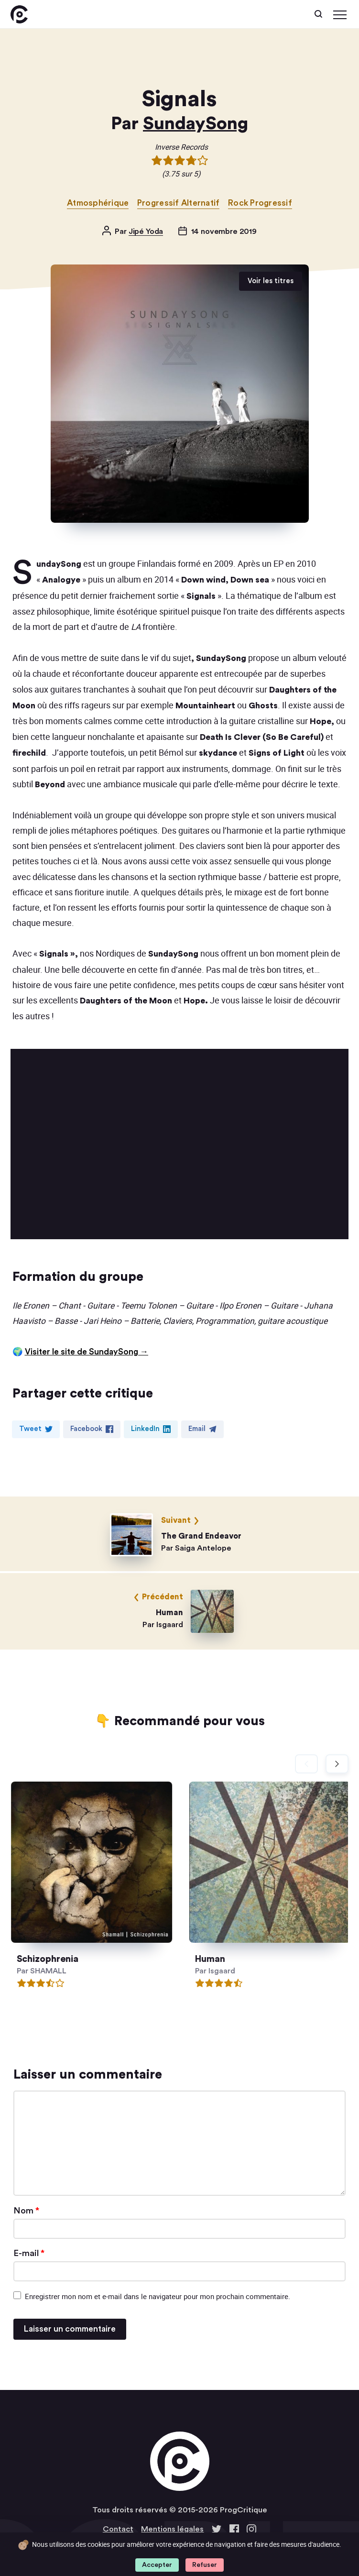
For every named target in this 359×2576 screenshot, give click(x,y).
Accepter (157, 2565)
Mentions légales (172, 2529)
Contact (118, 2529)
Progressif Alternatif (178, 203)
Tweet (36, 1429)
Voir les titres (271, 281)
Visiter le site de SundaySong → (87, 1352)
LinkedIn (151, 1429)
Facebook (91, 1429)
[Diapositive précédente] (306, 1763)
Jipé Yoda (146, 231)
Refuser (204, 2565)
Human (223, 1959)
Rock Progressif (260, 203)
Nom (26, 2210)
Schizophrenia (55, 1959)
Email (202, 1429)
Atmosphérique (98, 203)
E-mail (28, 2253)
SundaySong (195, 123)
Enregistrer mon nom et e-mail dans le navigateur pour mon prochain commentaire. (157, 2296)
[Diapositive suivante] (337, 1763)
